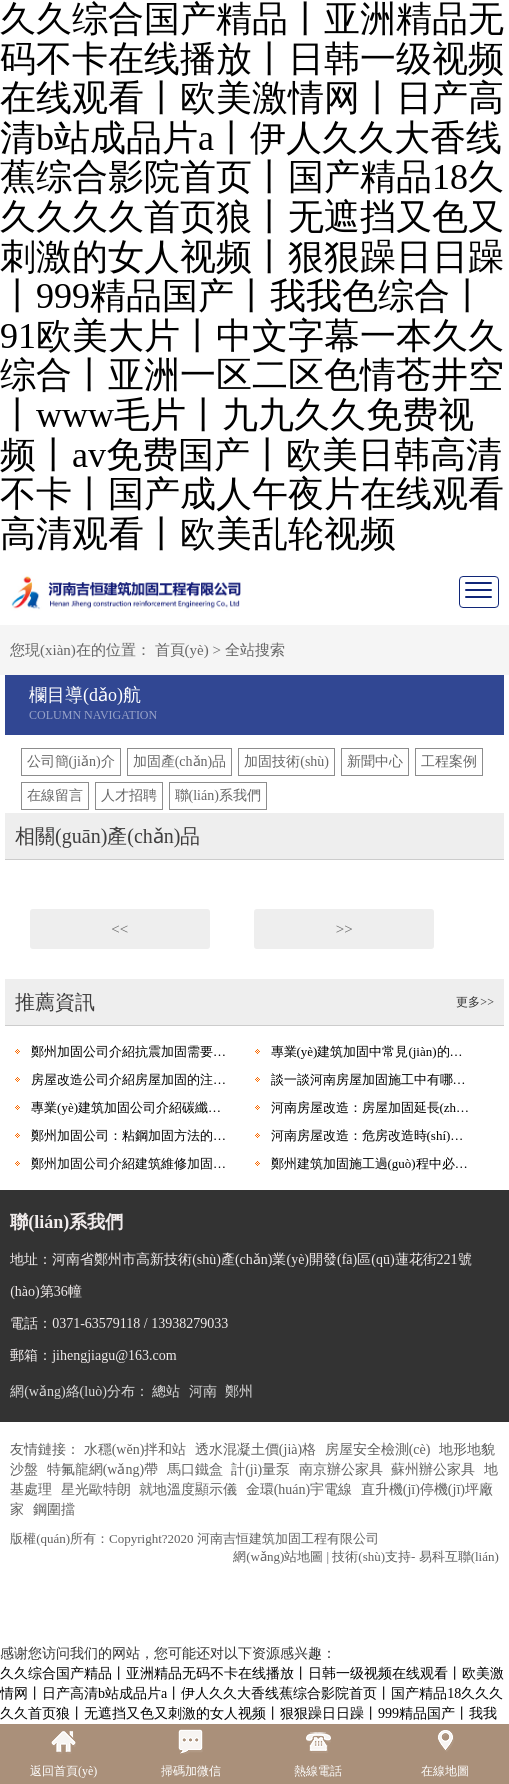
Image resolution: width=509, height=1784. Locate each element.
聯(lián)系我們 (218, 795)
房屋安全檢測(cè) (379, 1449)
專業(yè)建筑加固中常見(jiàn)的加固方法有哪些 (371, 1051)
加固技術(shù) (286, 761)
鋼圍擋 (54, 1509)
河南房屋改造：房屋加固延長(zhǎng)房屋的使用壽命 (371, 1107)
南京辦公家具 (343, 1469)
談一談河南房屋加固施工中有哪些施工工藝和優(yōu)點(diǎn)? (371, 1079)
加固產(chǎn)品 (180, 761)
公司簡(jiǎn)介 (71, 761)
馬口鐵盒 (197, 1469)
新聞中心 (375, 761)
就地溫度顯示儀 (190, 1489)
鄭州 (239, 1391)
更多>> (475, 1002)
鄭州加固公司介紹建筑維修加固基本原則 (131, 1163)
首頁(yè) (182, 650)
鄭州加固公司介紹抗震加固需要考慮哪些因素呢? (131, 1051)
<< (119, 929)
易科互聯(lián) (459, 1556)
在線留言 (55, 795)
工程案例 (449, 761)
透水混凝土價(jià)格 (257, 1449)
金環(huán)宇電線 (301, 1489)
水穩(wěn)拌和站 (137, 1449)
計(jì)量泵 (262, 1469)
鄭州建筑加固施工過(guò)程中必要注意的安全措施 (371, 1163)
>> (344, 929)
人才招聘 (129, 795)
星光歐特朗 (98, 1489)
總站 (166, 1391)
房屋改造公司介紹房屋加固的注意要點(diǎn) (131, 1079)
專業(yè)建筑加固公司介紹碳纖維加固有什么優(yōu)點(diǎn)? (131, 1107)
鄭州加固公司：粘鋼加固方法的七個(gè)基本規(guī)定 (131, 1135)
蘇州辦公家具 (435, 1469)
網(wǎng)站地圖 (278, 1556)
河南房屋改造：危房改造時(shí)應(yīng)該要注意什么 (371, 1135)
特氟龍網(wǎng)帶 (104, 1469)
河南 (203, 1391)
